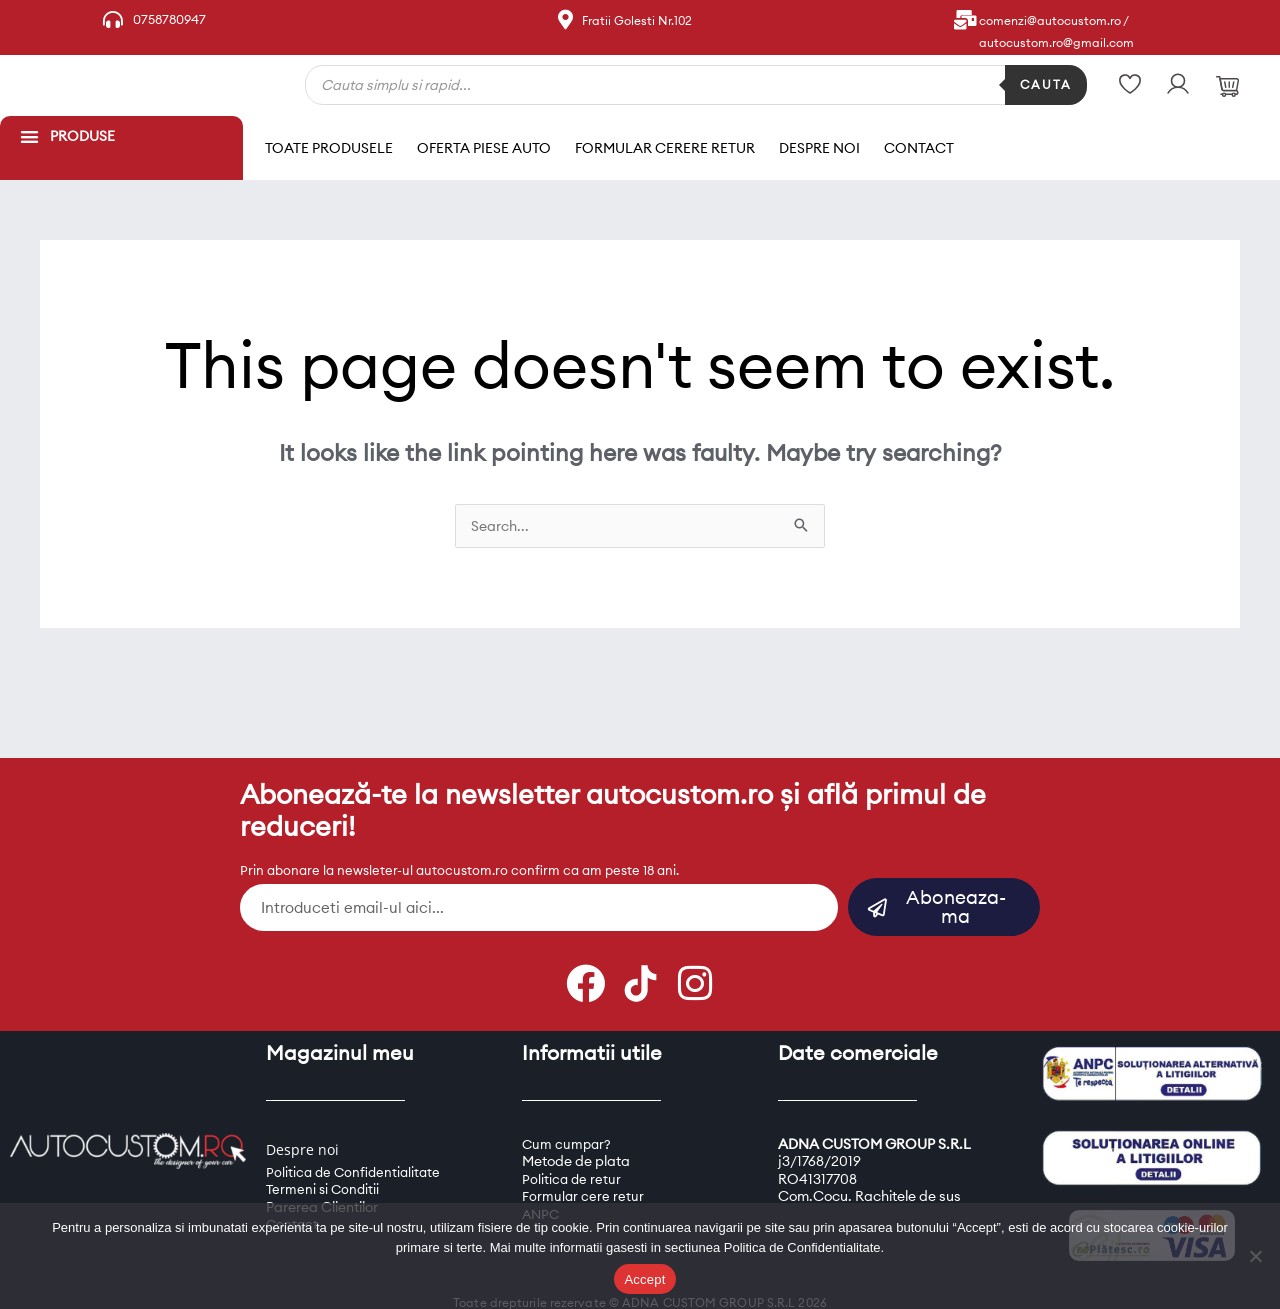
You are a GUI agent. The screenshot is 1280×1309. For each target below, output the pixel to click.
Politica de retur (572, 1153)
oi (334, 1123)
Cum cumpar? (568, 1118)
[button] (29, 136)
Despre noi (819, 134)
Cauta (1046, 84)
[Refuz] (1255, 1256)
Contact (919, 134)
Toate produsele (329, 134)
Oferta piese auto (484, 134)
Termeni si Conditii (324, 1163)
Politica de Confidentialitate (356, 1146)
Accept (644, 1279)
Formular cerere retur (665, 134)
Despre (290, 1123)
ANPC (542, 1188)
